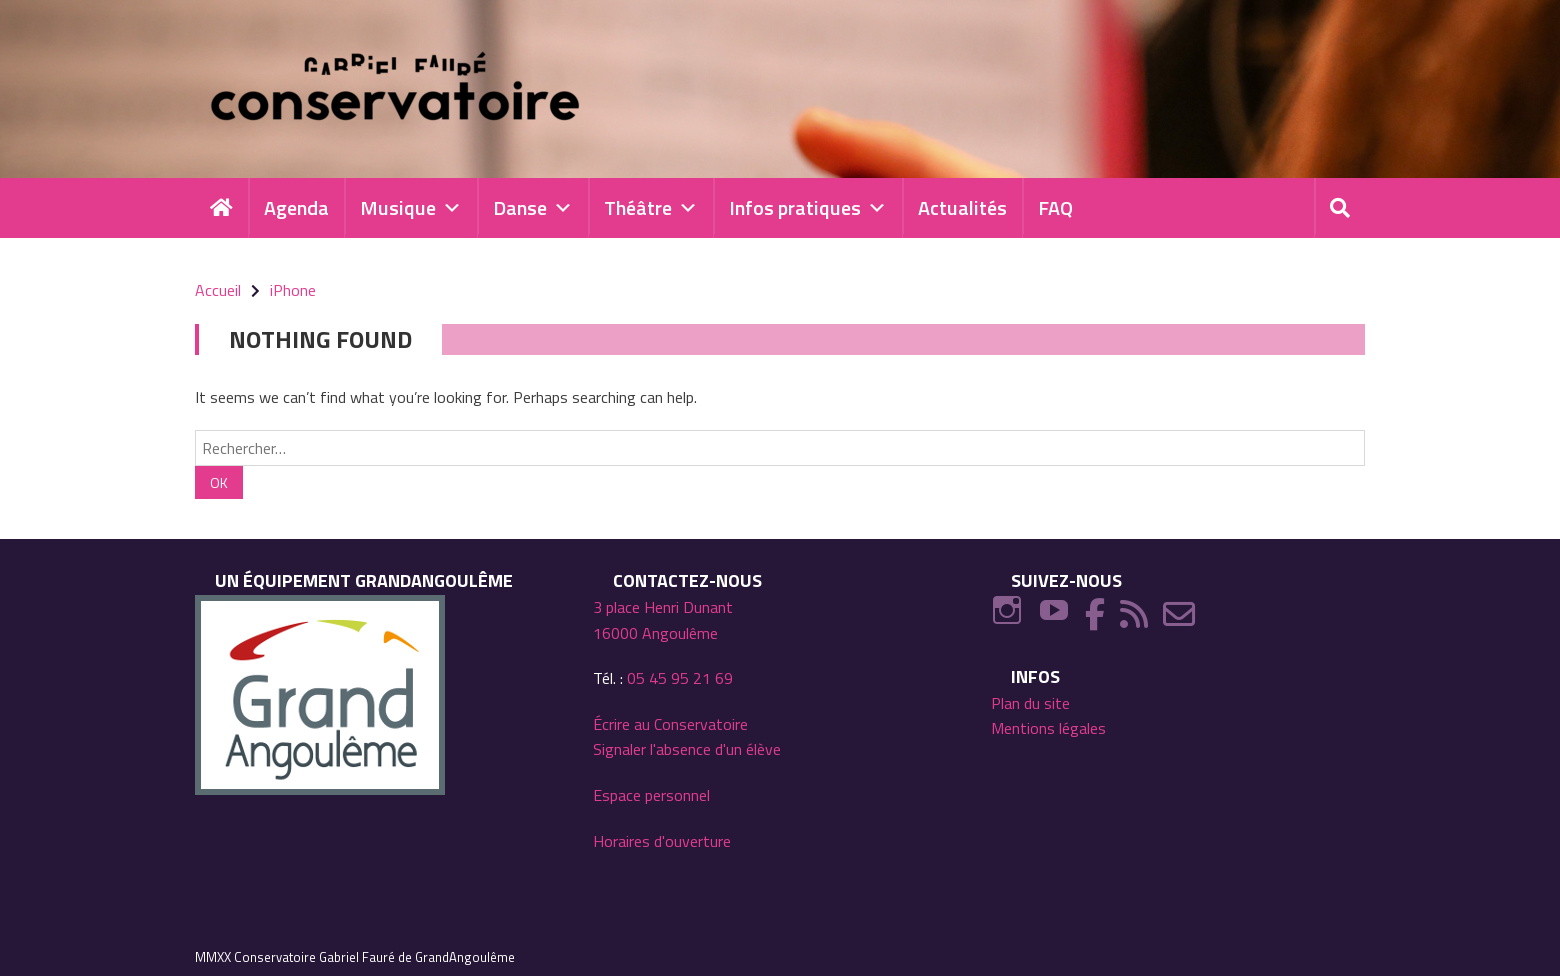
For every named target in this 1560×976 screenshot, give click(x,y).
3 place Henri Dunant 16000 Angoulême (663, 620)
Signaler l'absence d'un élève (687, 749)
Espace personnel (651, 795)
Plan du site (1030, 703)
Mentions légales (1048, 728)
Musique (411, 208)
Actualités (962, 207)
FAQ (1055, 207)
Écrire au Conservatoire (670, 724)
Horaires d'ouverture (662, 841)
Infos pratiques (808, 208)
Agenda (296, 207)
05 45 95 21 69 (680, 678)
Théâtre (651, 208)
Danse (533, 208)
